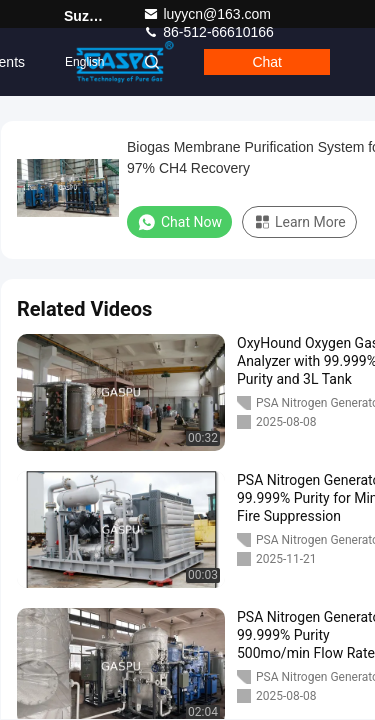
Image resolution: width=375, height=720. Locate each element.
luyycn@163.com (207, 14)
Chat (267, 62)
